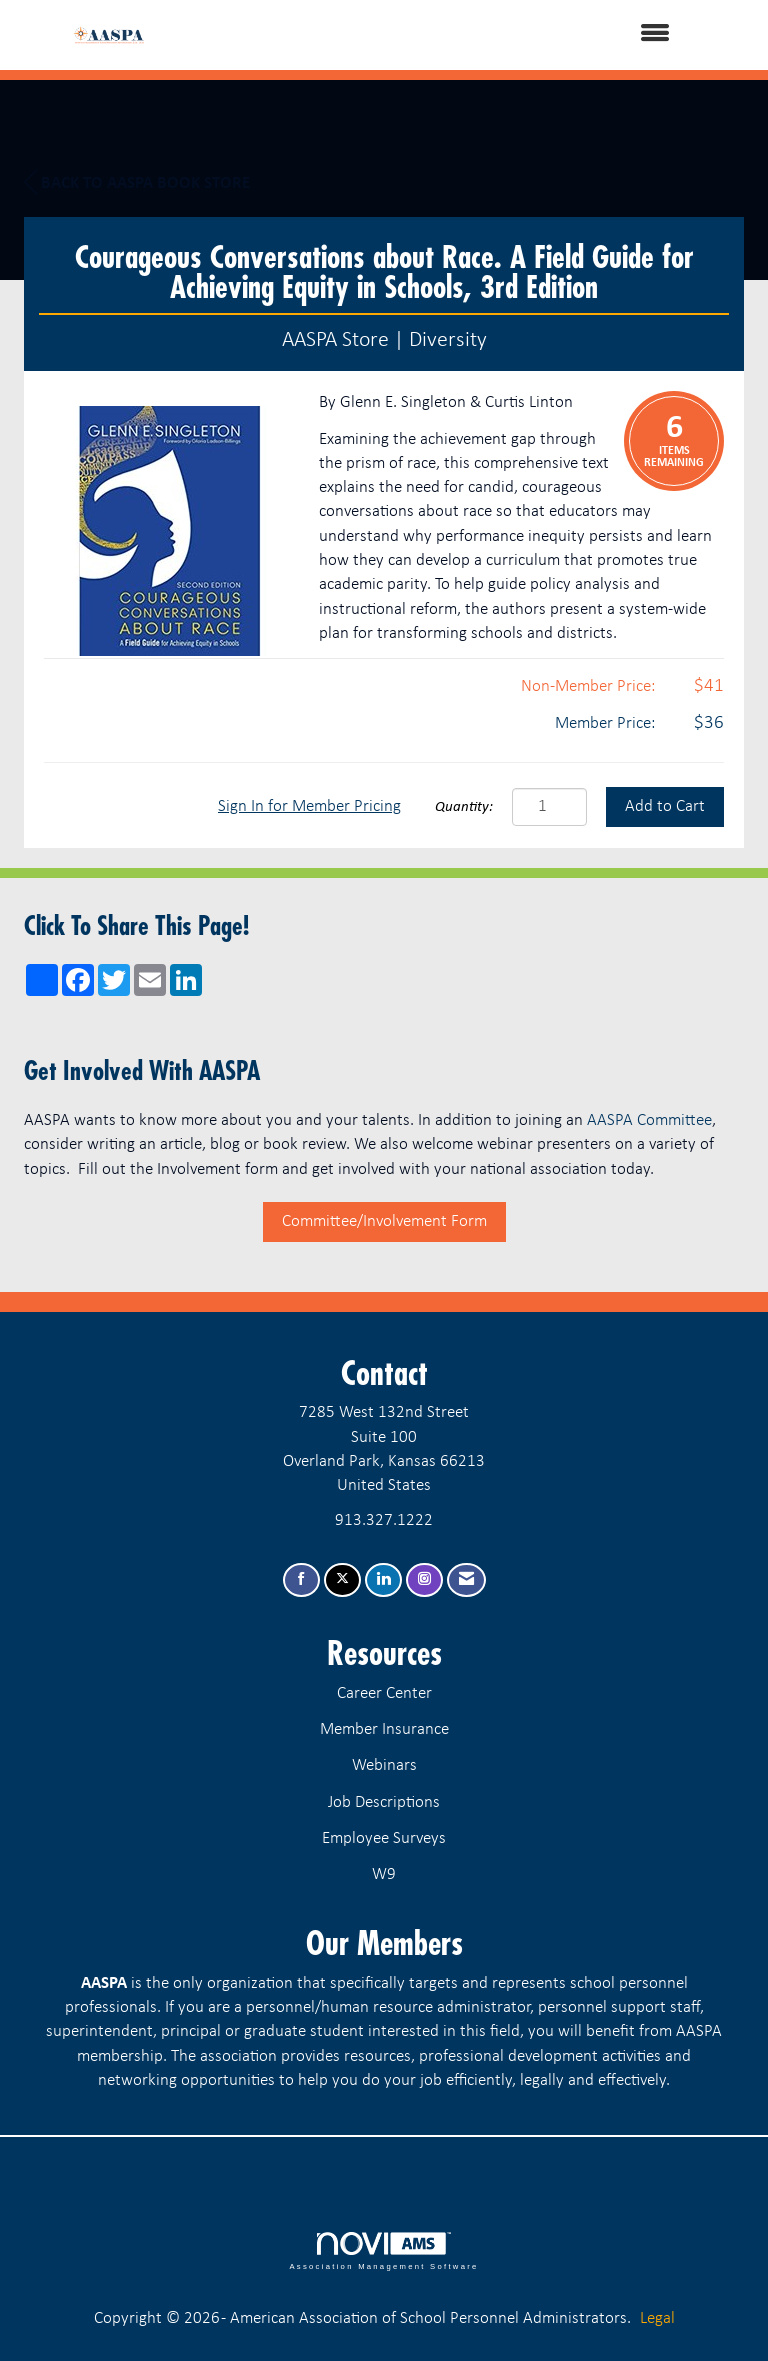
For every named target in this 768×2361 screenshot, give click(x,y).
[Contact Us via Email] (466, 1580)
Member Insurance (384, 1729)
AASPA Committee (649, 1120)
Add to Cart (665, 806)
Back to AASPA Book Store (137, 183)
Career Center (384, 1693)
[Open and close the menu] (433, 35)
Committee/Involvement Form (384, 1221)
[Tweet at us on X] (342, 1580)
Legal (657, 2318)
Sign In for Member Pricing (309, 806)
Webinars (384, 1765)
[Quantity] (549, 807)
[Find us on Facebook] (301, 1580)
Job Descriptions (384, 1802)
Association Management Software (383, 2251)
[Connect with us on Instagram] (424, 1580)
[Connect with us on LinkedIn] (383, 1580)
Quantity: (464, 807)
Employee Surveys (384, 1838)
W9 (384, 1874)
